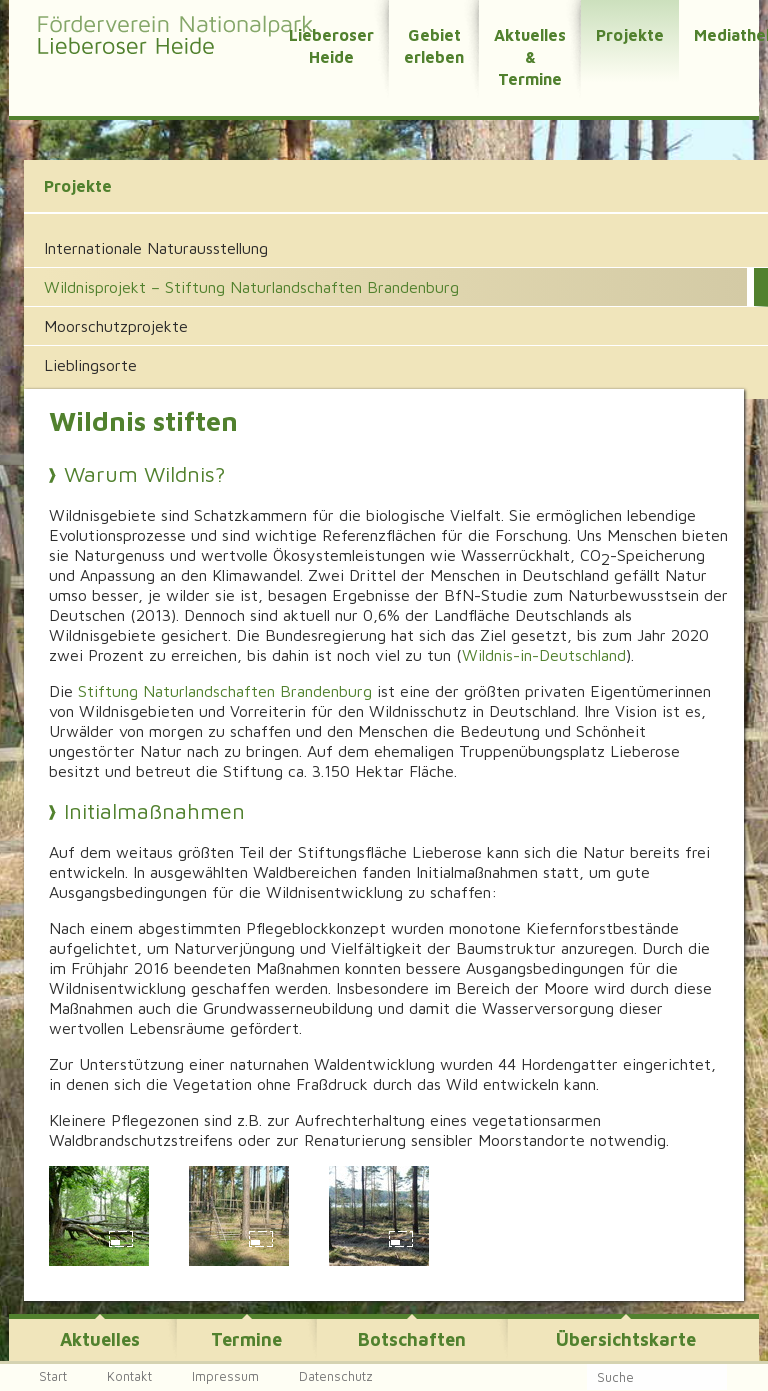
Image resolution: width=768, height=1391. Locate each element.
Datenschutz (336, 1376)
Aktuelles (100, 1339)
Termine (246, 1339)
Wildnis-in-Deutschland (544, 655)
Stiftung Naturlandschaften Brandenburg (225, 691)
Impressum (225, 1376)
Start (53, 1376)
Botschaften (412, 1339)
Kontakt (129, 1376)
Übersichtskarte (626, 1339)
